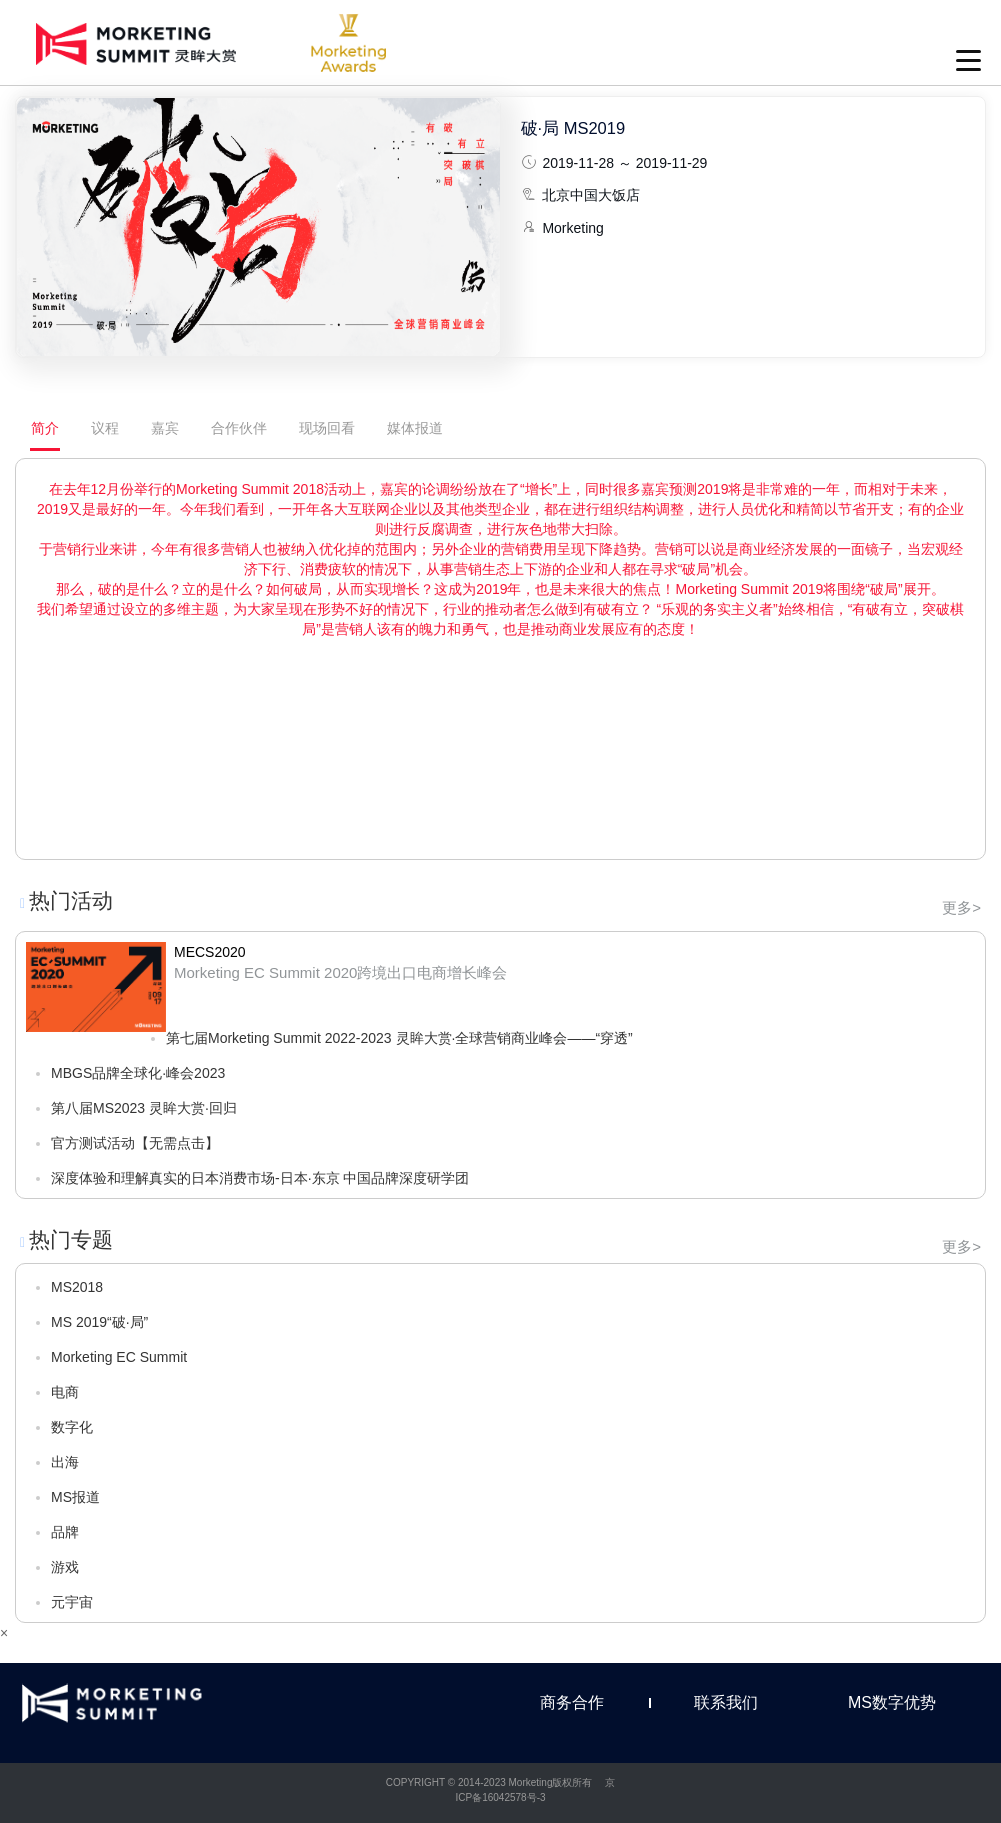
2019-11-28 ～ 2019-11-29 (624, 163)
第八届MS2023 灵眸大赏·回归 (144, 1108)
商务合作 (572, 1702)
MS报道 (75, 1497)
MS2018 (77, 1287)
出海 (65, 1462)
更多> (961, 907)
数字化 (72, 1427)
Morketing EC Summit (119, 1357)
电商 (65, 1392)
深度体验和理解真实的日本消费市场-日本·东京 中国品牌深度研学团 (260, 1178)
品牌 (65, 1532)
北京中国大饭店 (591, 195)
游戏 (65, 1567)
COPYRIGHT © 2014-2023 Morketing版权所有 (489, 1782)
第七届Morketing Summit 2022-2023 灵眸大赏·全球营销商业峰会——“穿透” (399, 1038)
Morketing (572, 228)
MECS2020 (210, 952)
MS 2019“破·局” (99, 1322)
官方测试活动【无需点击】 (135, 1143)
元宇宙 (72, 1602)
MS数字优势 (892, 1702)
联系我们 (726, 1702)
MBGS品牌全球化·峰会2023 (138, 1073)
